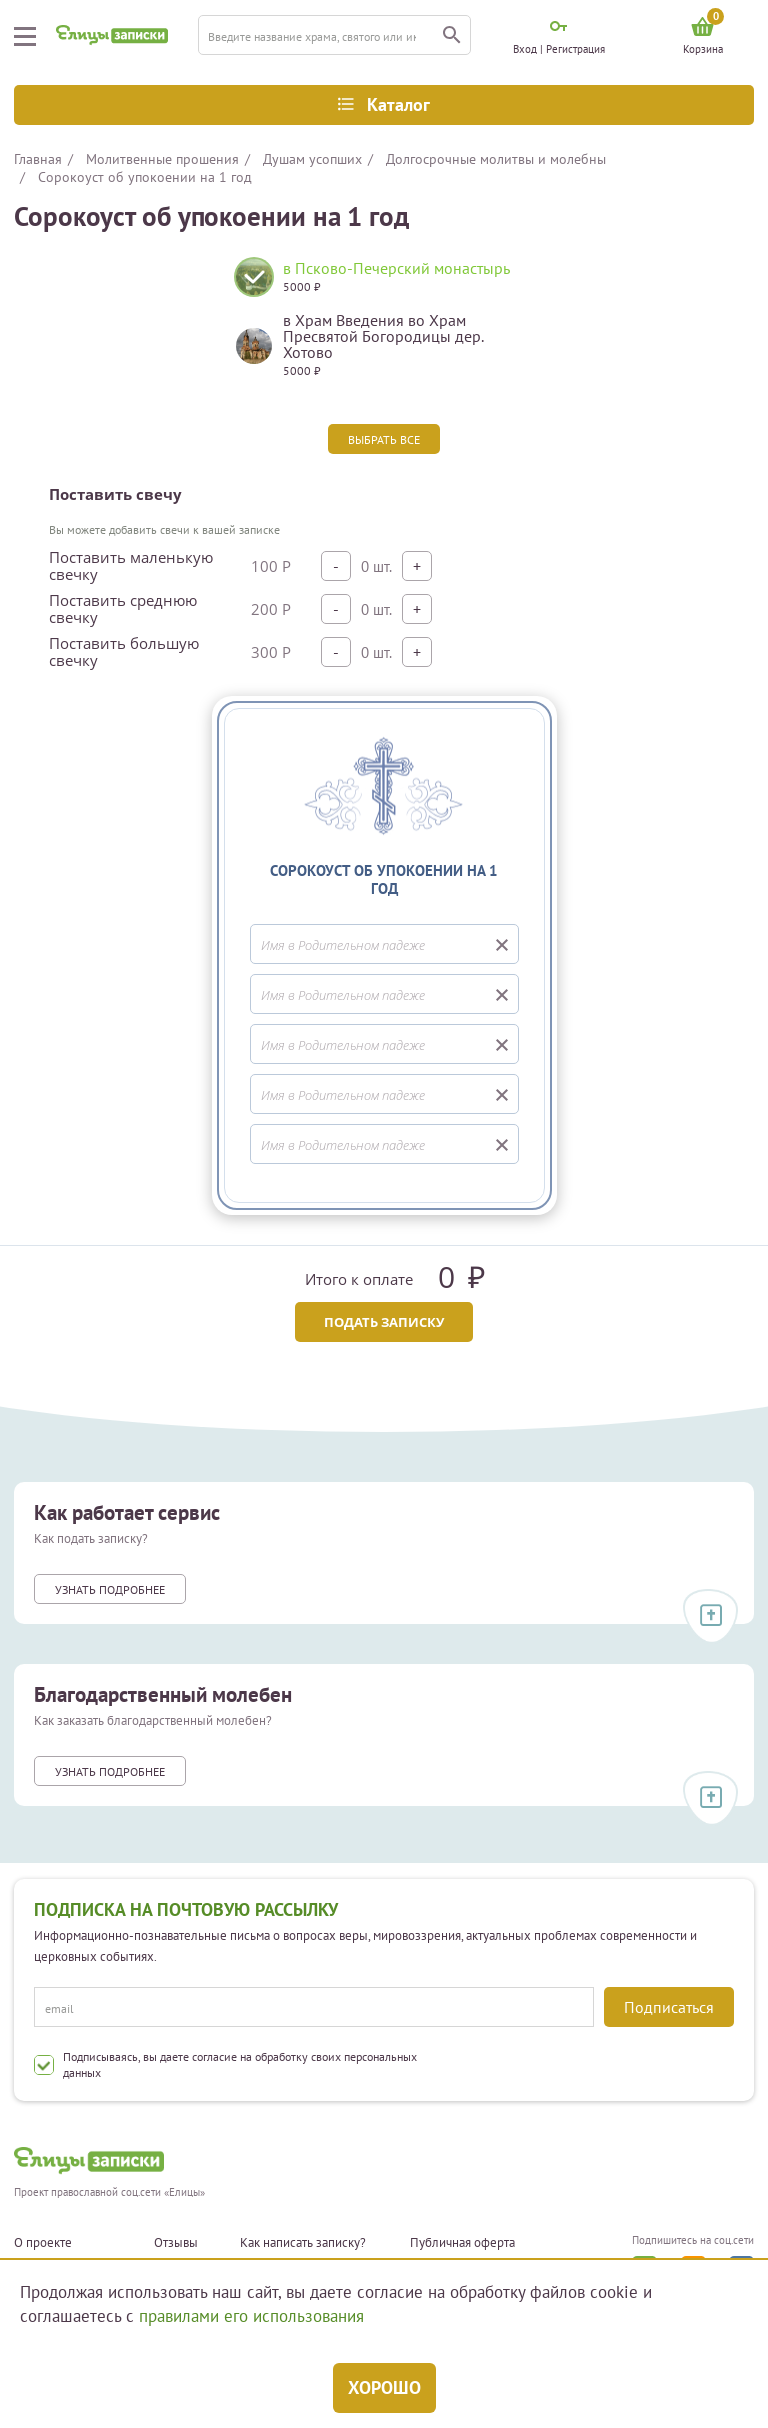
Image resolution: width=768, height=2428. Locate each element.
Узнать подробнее (110, 1589)
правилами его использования (251, 2316)
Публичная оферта (462, 2243)
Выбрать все (384, 439)
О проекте (43, 2243)
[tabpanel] (384, 325)
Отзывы (176, 2243)
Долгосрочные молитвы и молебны (496, 159)
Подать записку (384, 1322)
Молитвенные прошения (162, 159)
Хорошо (384, 2387)
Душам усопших (312, 159)
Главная (38, 159)
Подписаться (669, 2007)
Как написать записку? (303, 2243)
